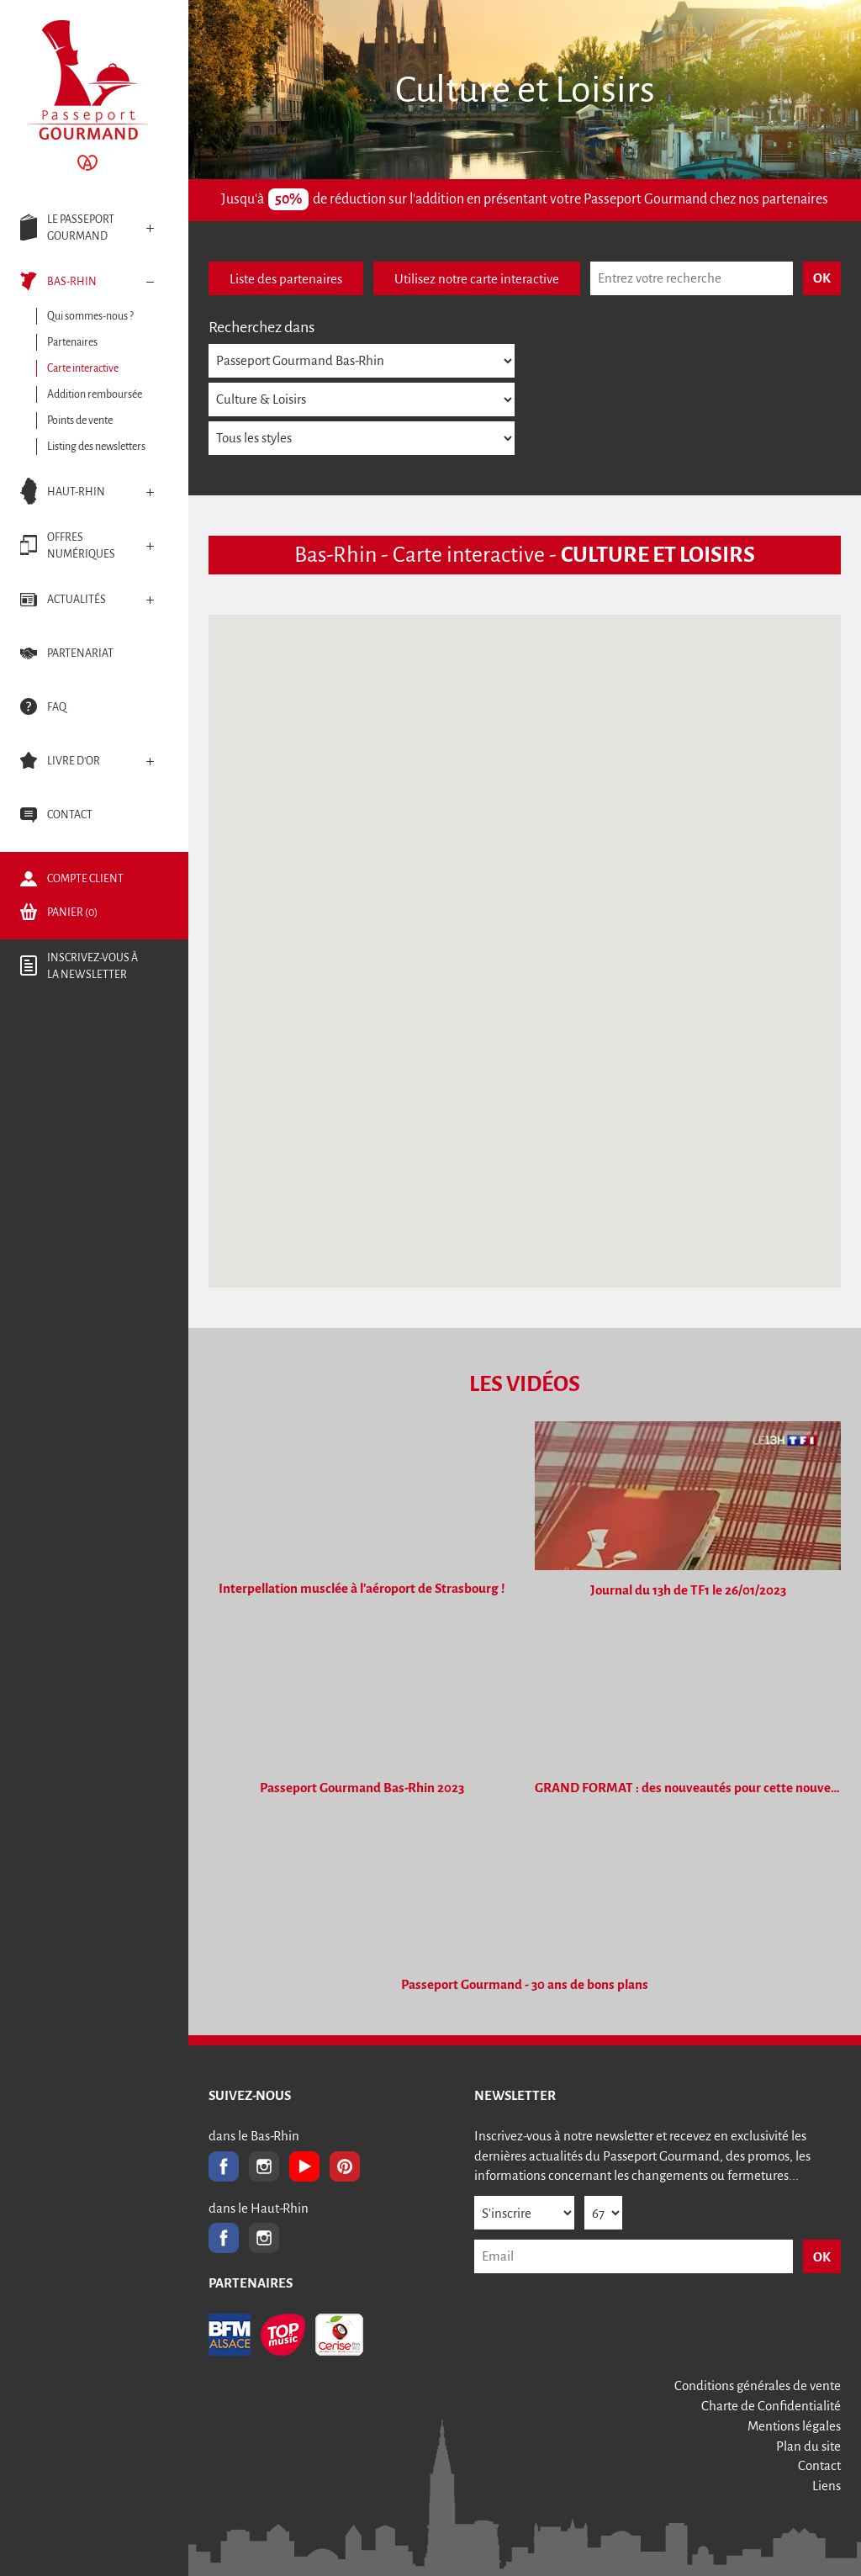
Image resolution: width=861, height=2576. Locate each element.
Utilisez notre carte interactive (476, 279)
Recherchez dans (261, 327)
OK (822, 2257)
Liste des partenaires (286, 279)
